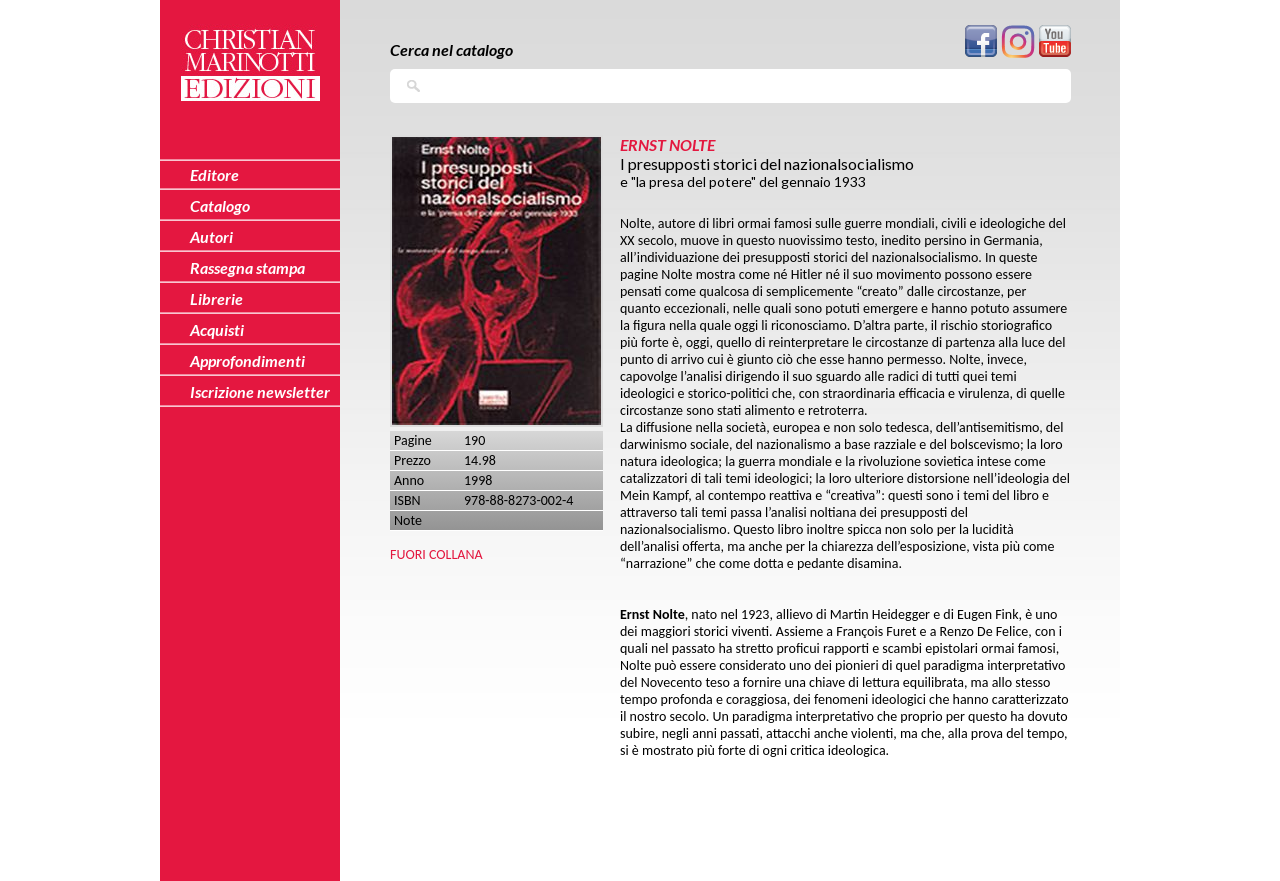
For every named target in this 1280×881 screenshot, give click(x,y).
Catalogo (220, 205)
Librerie (216, 298)
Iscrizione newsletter (260, 391)
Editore (214, 174)
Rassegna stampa (247, 267)
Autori (211, 236)
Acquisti (217, 329)
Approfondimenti (247, 360)
